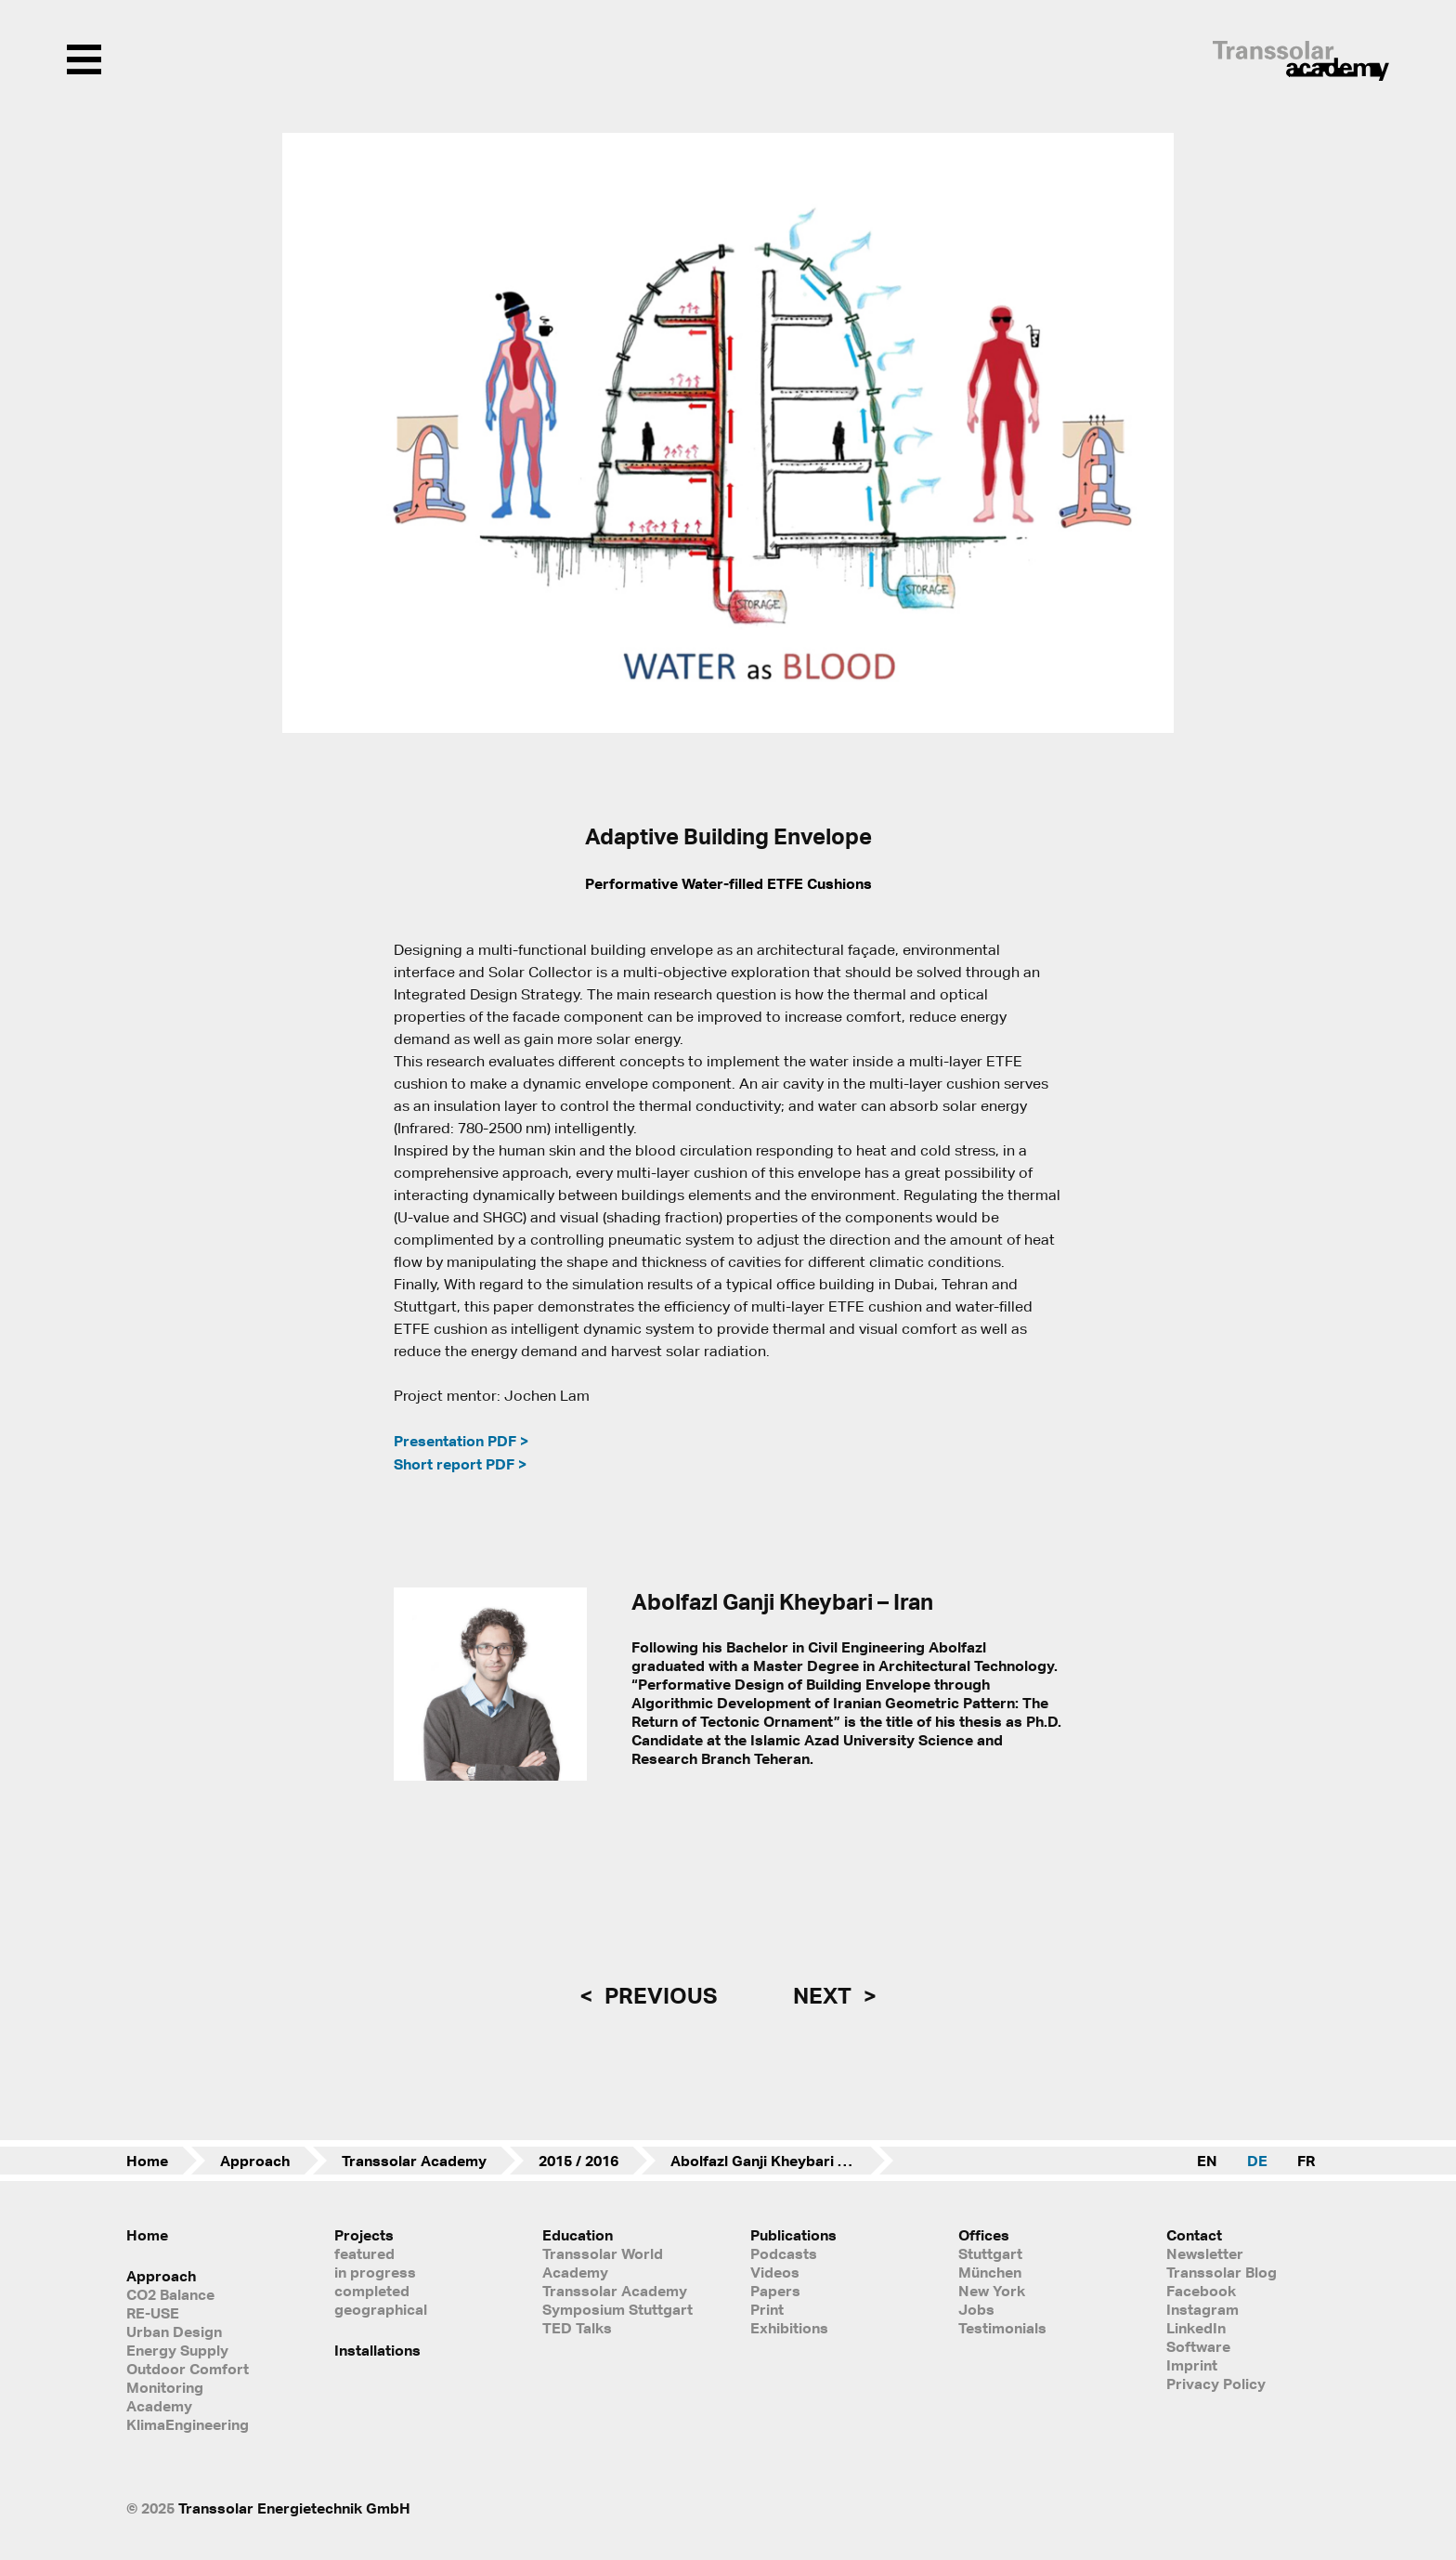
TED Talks (577, 2327)
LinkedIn (1196, 2327)
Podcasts (783, 2253)
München (989, 2272)
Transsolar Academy (414, 2160)
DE (1257, 2160)
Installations (377, 2350)
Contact (1194, 2235)
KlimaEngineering (187, 2424)
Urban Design (174, 2331)
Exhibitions (789, 2327)
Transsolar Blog (1221, 2272)
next (824, 1995)
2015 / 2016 (578, 2160)
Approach (255, 2160)
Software (1198, 2346)
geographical (380, 2309)
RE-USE (152, 2313)
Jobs (976, 2309)
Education (577, 2235)
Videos (775, 2272)
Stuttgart (990, 2253)
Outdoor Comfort (187, 2368)
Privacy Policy (1216, 2383)
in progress (375, 2272)
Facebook (1201, 2290)
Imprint (1191, 2365)
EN (1207, 2160)
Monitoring (164, 2387)
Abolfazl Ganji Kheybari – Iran (773, 2160)
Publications (793, 2235)
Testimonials (1002, 2327)
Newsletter (1204, 2253)
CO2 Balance (170, 2294)
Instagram (1202, 2309)
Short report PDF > (460, 1464)
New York (991, 2290)
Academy (159, 2406)
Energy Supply (177, 2350)
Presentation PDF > (461, 1440)
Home (147, 2160)
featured (364, 2253)
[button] (308, 433)
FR (1306, 2160)
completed (372, 2290)
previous (658, 1995)
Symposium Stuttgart (617, 2309)
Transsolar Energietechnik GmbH (294, 2508)
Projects (364, 2235)
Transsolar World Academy (602, 2262)
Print (767, 2309)
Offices (983, 2235)
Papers (775, 2290)
